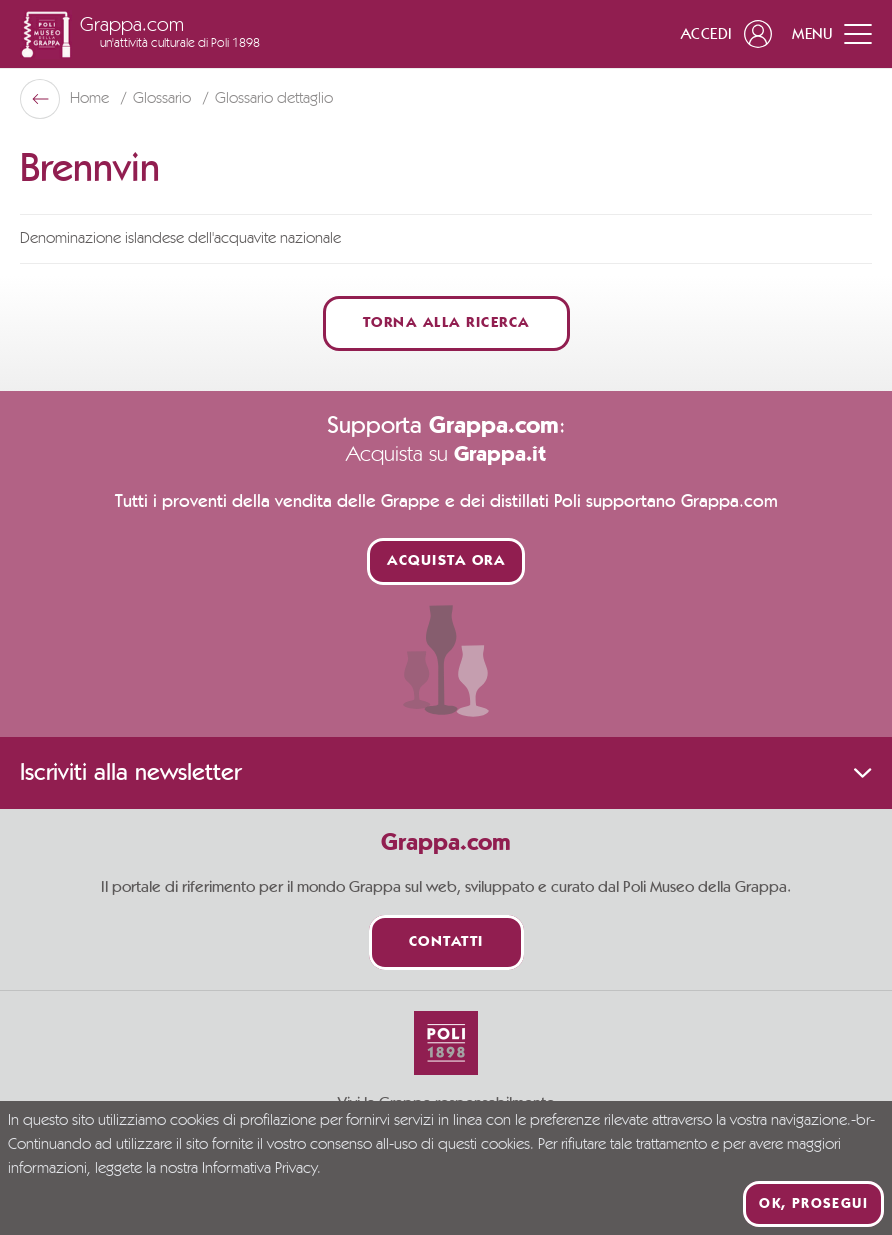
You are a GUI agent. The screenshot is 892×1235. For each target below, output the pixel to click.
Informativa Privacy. (261, 1169)
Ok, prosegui (813, 1204)
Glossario (164, 99)
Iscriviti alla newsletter (446, 773)
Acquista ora (446, 561)
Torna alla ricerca (446, 323)
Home (91, 99)
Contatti (446, 942)
